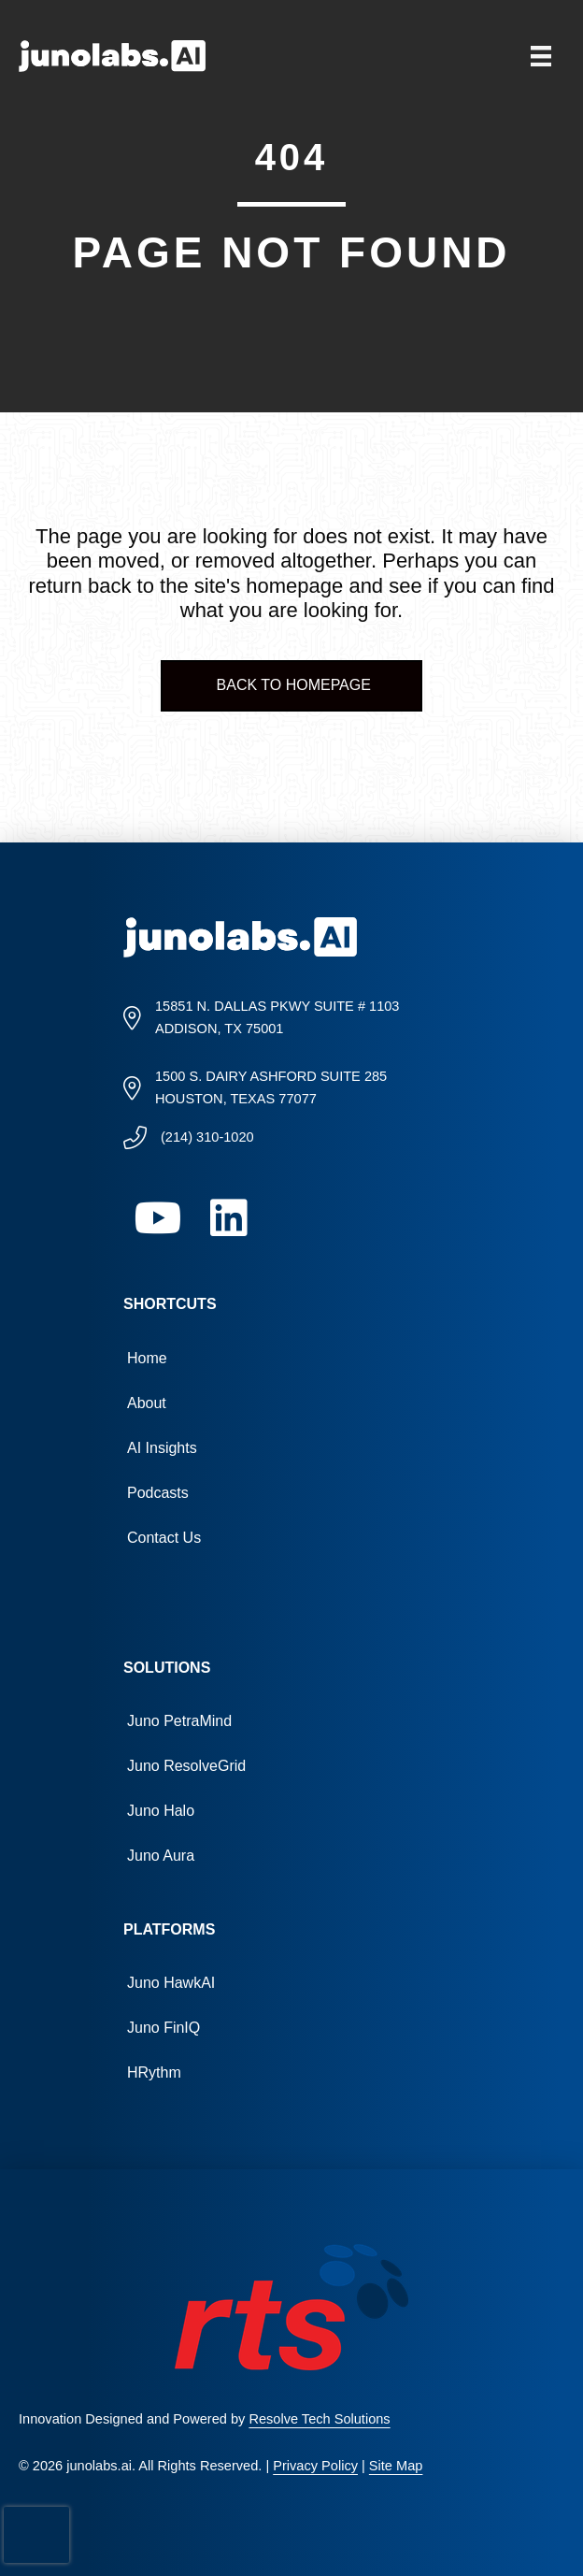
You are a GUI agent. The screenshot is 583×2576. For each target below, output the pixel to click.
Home (147, 1358)
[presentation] (36, 2535)
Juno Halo (160, 1811)
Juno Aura (160, 1856)
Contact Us (164, 1538)
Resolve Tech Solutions (319, 2418)
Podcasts (158, 1493)
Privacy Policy (315, 2465)
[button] (158, 1218)
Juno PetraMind (179, 1721)
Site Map (396, 2465)
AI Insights (162, 1448)
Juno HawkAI (171, 1983)
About (146, 1403)
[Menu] (541, 56)
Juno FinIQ (163, 2028)
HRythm (154, 2072)
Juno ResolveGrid (186, 1766)
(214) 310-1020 (207, 1137)
